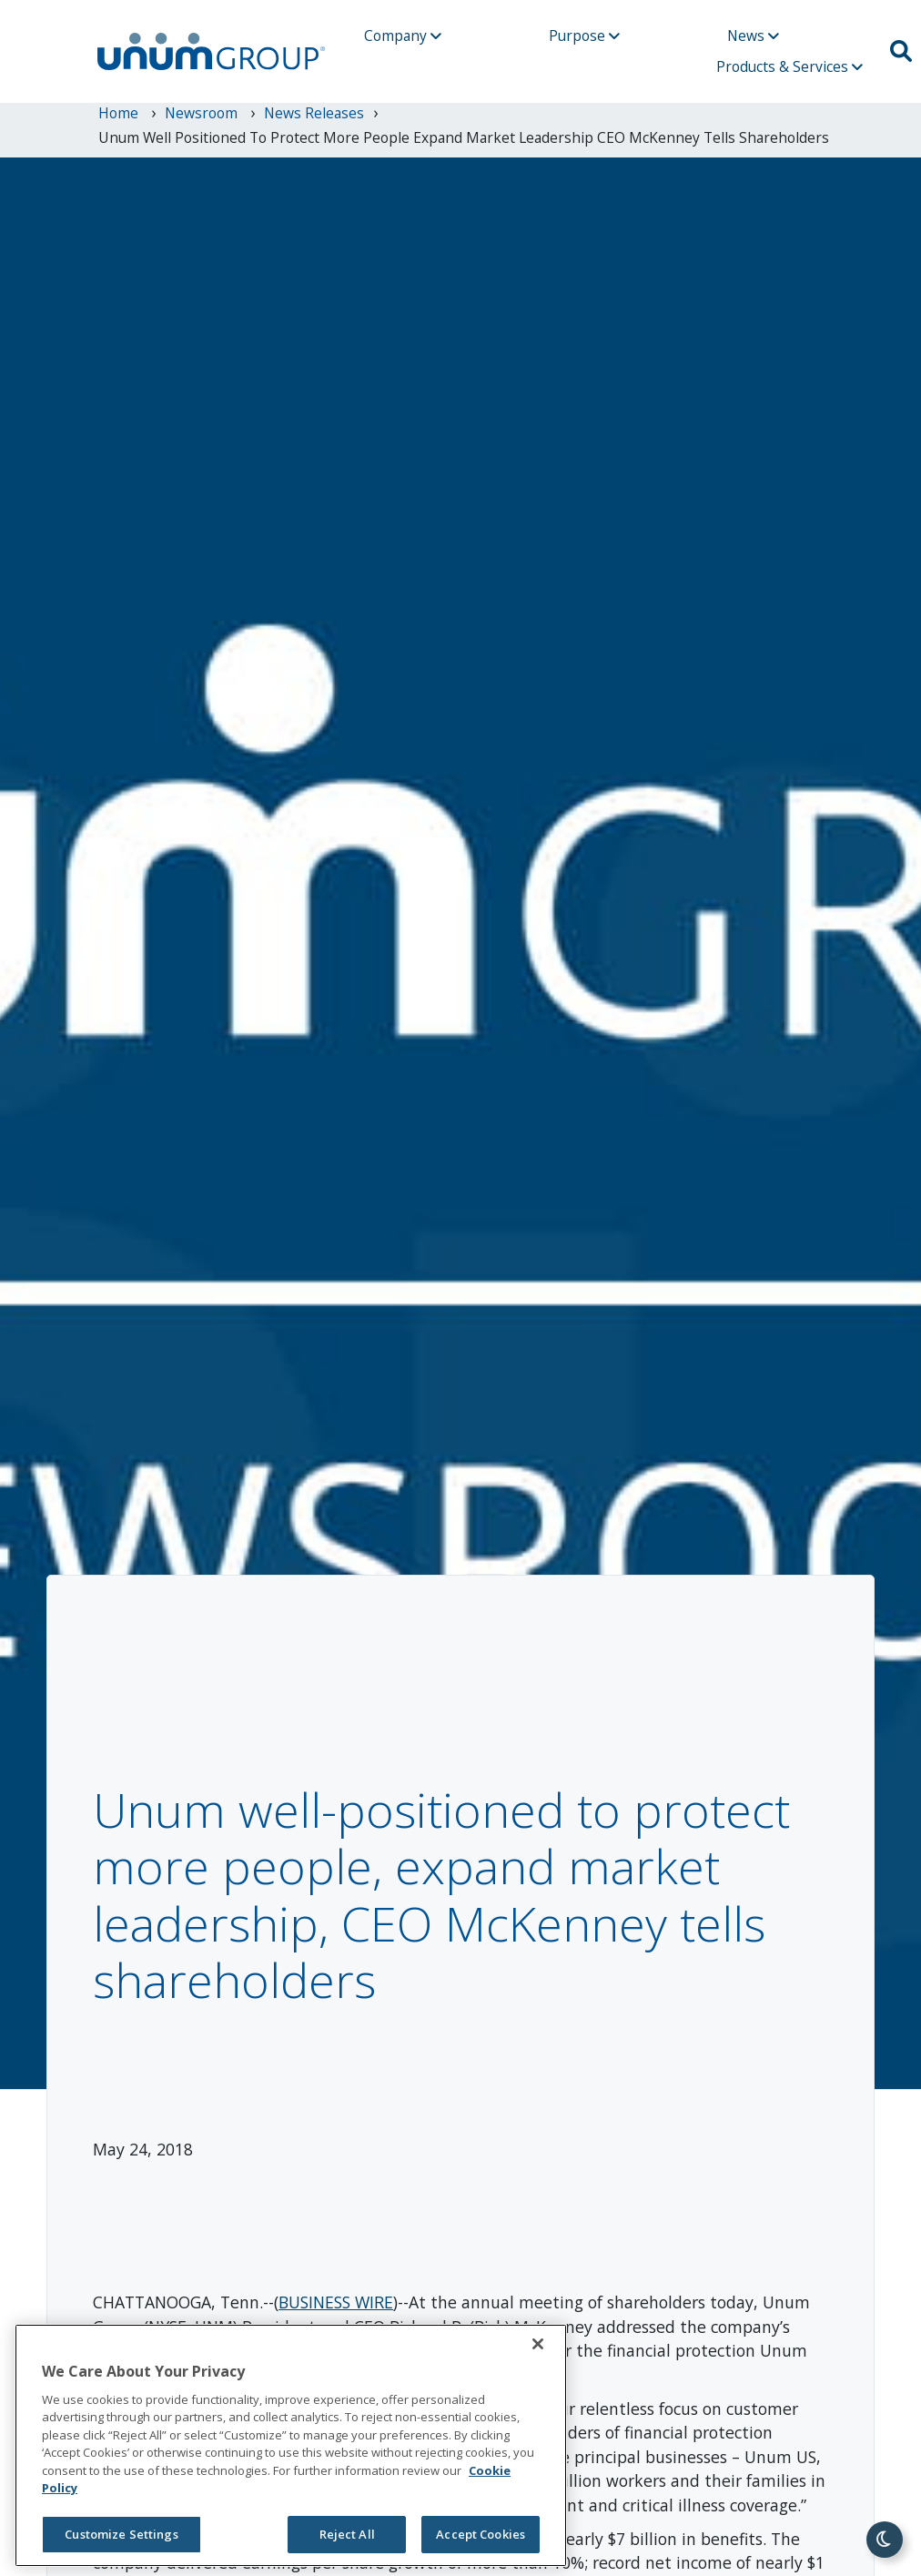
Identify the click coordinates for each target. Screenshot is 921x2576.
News (753, 35)
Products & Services (789, 66)
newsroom (203, 113)
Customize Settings (121, 2534)
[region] (291, 2445)
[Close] (538, 2344)
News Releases (314, 113)
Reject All (347, 2534)
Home (120, 113)
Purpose (584, 35)
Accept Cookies (480, 2534)
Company (402, 35)
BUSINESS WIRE (335, 2302)
